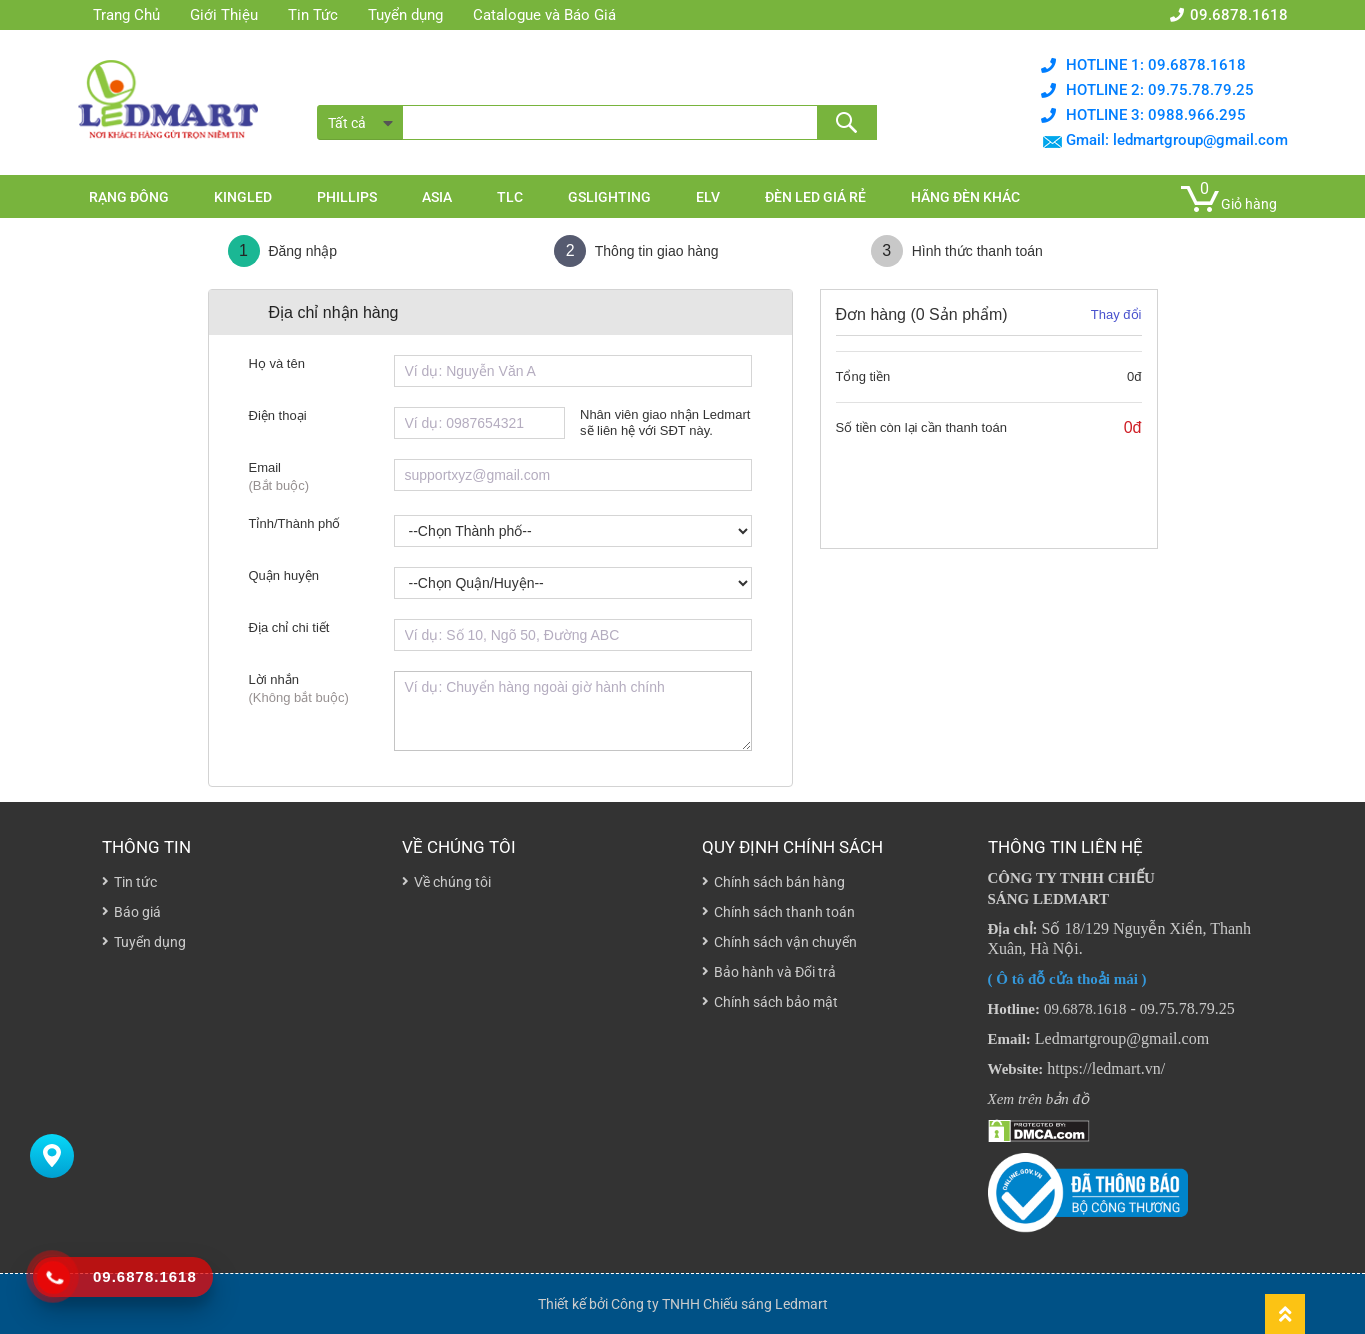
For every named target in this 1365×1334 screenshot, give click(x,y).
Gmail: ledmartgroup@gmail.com (1177, 140)
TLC (510, 197)
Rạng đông (129, 197)
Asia (437, 197)
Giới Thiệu (224, 15)
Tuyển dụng (405, 15)
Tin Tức (313, 15)
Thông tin (146, 847)
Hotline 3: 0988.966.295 (1156, 115)
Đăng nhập (283, 251)
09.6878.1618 (1239, 15)
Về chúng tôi (459, 847)
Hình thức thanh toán (957, 251)
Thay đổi (1116, 314)
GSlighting (609, 197)
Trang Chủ (126, 15)
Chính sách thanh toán (784, 912)
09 (1147, 1009)
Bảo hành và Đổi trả (775, 972)
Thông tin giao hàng (636, 251)
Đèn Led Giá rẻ (815, 197)
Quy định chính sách (792, 847)
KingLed (243, 197)
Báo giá (137, 912)
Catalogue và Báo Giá (544, 15)
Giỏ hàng (1249, 204)
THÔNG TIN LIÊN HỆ (1065, 847)
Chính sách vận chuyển (785, 942)
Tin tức (135, 882)
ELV (708, 197)
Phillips (347, 197)
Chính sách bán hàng (779, 882)
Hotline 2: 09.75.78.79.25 (1160, 90)
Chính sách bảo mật (776, 1002)
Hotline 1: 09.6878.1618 (1156, 65)
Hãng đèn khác (965, 197)
